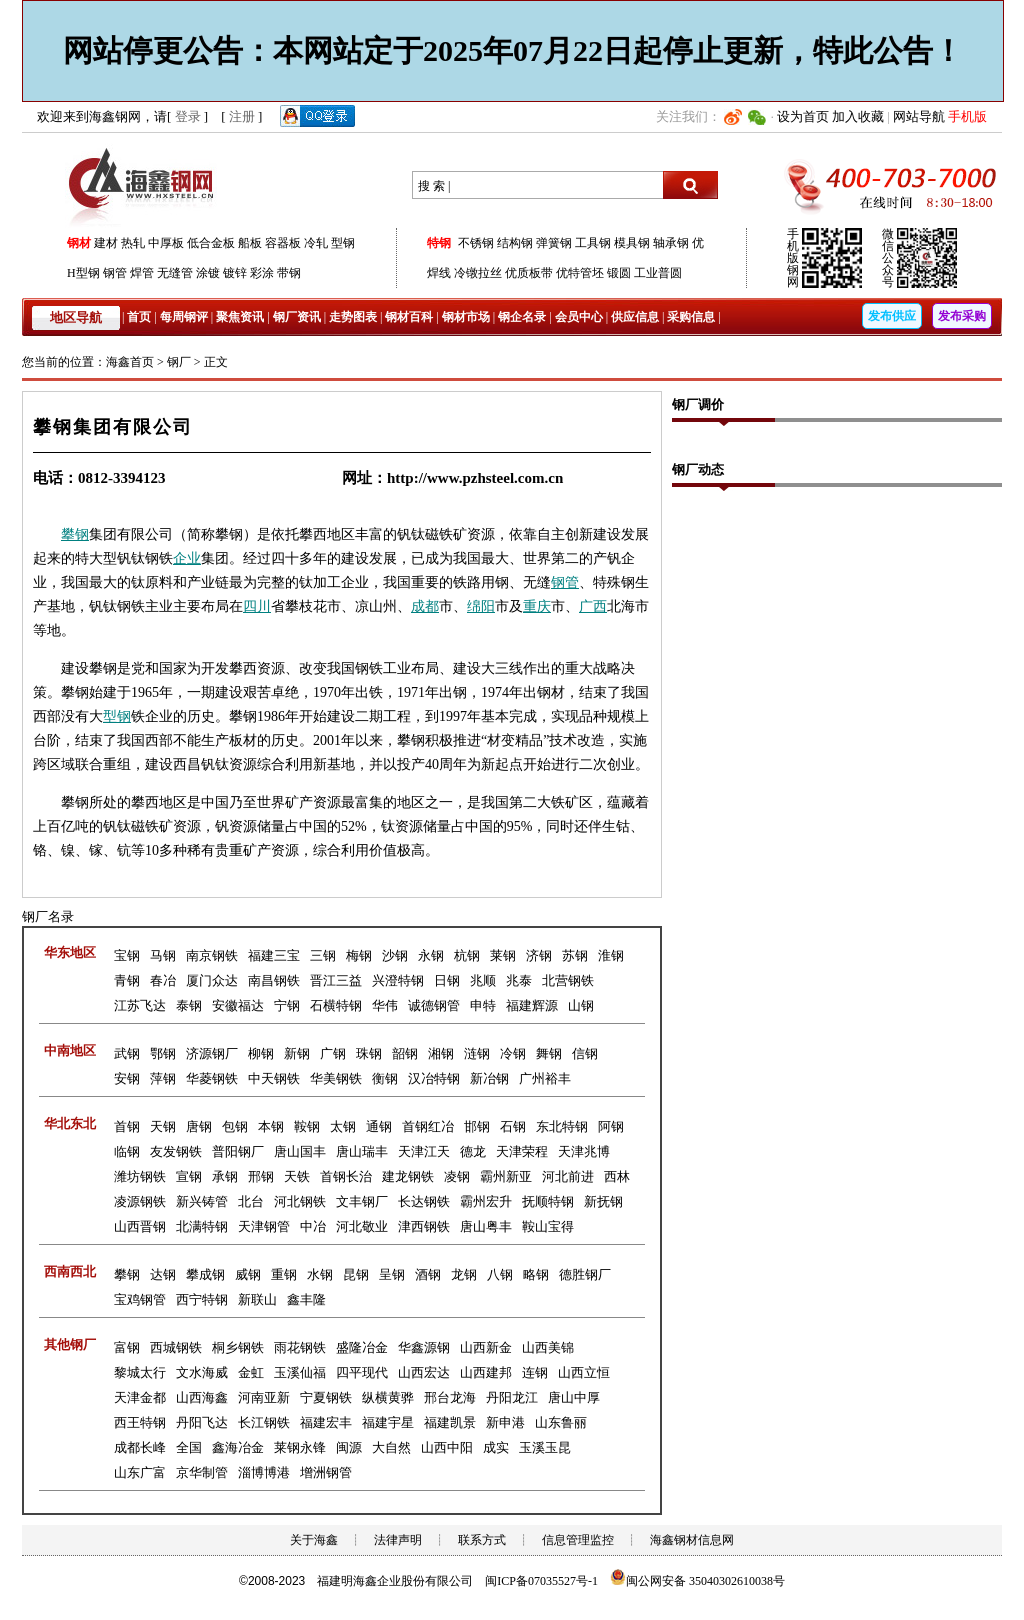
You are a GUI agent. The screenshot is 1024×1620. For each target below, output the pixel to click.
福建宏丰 (326, 1422)
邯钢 (477, 1126)
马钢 (163, 955)
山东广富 (140, 1472)
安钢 (127, 1078)
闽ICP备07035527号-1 (541, 1581)
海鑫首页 (130, 362)
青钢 (127, 980)
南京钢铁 (212, 955)
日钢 (447, 980)
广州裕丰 (545, 1078)
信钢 (585, 1053)
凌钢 (457, 1176)
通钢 (379, 1126)
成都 (425, 606)
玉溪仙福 (300, 1372)
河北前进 (568, 1176)
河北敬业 (362, 1226)
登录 (188, 116)
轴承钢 (671, 243)
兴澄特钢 (398, 980)
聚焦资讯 (240, 317)
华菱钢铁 (212, 1078)
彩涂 (262, 273)
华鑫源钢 (424, 1347)
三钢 (323, 955)
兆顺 (483, 980)
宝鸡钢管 (140, 1299)
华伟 (385, 1005)
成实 (496, 1447)
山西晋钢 (140, 1226)
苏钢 (575, 955)
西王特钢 (140, 1422)
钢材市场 (466, 317)
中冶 (313, 1226)
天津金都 (140, 1397)
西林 (617, 1176)
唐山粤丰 (486, 1226)
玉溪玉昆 (545, 1447)
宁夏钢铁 (326, 1397)
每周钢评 (184, 317)
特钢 (439, 243)
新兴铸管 (202, 1201)
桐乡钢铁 (238, 1347)
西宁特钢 (202, 1299)
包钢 (235, 1126)
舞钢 (549, 1053)
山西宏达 (424, 1372)
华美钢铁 (336, 1078)
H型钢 (83, 273)
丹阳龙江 (512, 1397)
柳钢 (261, 1053)
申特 (483, 1005)
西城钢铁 (176, 1347)
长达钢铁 (424, 1201)
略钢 (536, 1274)
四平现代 (362, 1372)
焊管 (142, 273)
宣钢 (189, 1176)
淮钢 (611, 955)
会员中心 (579, 317)
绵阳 (481, 606)
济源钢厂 (212, 1053)
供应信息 (635, 317)
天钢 (163, 1126)
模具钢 (632, 243)
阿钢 (611, 1126)
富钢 (127, 1347)
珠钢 (369, 1053)
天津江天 (424, 1151)
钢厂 (179, 362)
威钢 (248, 1274)
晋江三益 (336, 980)
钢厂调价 (698, 404)
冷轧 (316, 243)
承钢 (225, 1176)
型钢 (343, 243)
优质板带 (529, 273)
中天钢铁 (274, 1078)
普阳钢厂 (238, 1151)
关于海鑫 (314, 1540)
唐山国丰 (300, 1151)
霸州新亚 (506, 1176)
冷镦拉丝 (478, 273)
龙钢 (464, 1274)
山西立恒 (584, 1372)
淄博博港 (264, 1472)
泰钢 (189, 1005)
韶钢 (405, 1053)
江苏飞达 (140, 1005)
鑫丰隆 (306, 1299)
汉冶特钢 (434, 1078)
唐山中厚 (574, 1397)
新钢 (297, 1053)
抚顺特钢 (548, 1201)
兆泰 (519, 980)
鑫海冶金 (238, 1447)
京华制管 (202, 1472)
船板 (250, 243)
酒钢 (428, 1274)
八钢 (500, 1274)
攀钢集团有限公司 (113, 427)
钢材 (79, 243)
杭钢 (467, 955)
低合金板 (211, 243)
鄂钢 (163, 1053)
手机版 (967, 116)
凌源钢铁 (140, 1201)
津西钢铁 (424, 1226)
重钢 (284, 1274)
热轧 (133, 243)
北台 (251, 1201)
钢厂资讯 (297, 317)
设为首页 (803, 116)
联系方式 (482, 1540)
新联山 (257, 1299)
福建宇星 (388, 1422)
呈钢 (392, 1274)
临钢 (127, 1151)
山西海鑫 (202, 1397)
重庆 (537, 606)
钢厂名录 (48, 916)
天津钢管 (264, 1226)
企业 (187, 558)
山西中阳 (447, 1447)
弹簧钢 (554, 243)
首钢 (127, 1126)
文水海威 (202, 1372)
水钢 (320, 1274)
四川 (257, 606)
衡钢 (385, 1078)
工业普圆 (658, 273)
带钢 (289, 273)
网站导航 (919, 116)
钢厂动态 (698, 469)
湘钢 (441, 1053)
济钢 (539, 955)
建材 (106, 243)
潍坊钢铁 (140, 1176)
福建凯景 (450, 1422)
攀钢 (75, 534)
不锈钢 (476, 243)
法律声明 (398, 1540)
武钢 (127, 1053)
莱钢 (503, 955)
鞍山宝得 (548, 1226)
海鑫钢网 (144, 185)
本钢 (271, 1126)
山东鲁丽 (561, 1422)
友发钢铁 (176, 1151)
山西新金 (486, 1347)
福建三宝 (274, 955)
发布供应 (892, 316)
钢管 (115, 273)
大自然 (391, 1447)
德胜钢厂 (585, 1274)
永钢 (431, 955)
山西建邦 (486, 1372)
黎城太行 (140, 1372)
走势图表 (353, 317)
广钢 (333, 1053)
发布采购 (962, 316)
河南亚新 (264, 1397)
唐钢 (199, 1126)
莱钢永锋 (300, 1447)
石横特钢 (336, 1005)
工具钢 (593, 243)
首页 (139, 317)
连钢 (535, 1372)
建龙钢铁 (408, 1176)
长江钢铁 (264, 1422)
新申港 (505, 1422)
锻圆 (619, 273)
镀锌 (235, 273)
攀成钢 (205, 1274)
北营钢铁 (568, 980)
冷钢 (513, 1053)
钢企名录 (522, 317)
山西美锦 (548, 1347)
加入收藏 (858, 116)
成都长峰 (140, 1447)
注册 (242, 116)
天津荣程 (522, 1151)
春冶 (163, 980)
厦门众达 (212, 980)
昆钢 (356, 1274)
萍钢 (163, 1078)
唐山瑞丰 (362, 1151)
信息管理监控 (578, 1540)
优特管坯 (580, 273)
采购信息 (691, 317)
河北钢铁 (300, 1201)
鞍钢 (307, 1126)
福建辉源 (532, 1005)
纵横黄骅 (388, 1397)
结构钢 (515, 243)
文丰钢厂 (362, 1201)
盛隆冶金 (362, 1347)
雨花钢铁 (300, 1347)
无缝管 (175, 273)
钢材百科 (409, 317)
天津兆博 (584, 1151)
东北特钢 (562, 1126)
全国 (189, 1447)
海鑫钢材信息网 (692, 1540)
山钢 (581, 1005)
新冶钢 (489, 1078)
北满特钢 (202, 1226)
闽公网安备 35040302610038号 (697, 1581)
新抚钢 (603, 1201)
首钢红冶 (428, 1126)
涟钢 (477, 1053)
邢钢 (261, 1176)
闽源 (349, 1447)
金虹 (251, 1372)
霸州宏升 (486, 1201)
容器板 (283, 243)
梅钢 (359, 955)
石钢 (513, 1126)
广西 (593, 606)
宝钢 (127, 955)
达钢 (163, 1274)
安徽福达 (238, 1005)
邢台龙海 (450, 1397)
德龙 (473, 1151)
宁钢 (287, 1005)
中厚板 (166, 243)
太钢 (343, 1126)
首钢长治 (346, 1176)
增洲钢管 (326, 1472)
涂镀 (208, 273)
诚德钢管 (434, 1005)
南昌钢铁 (274, 980)
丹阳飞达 (202, 1422)
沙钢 (395, 955)
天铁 (297, 1176)
